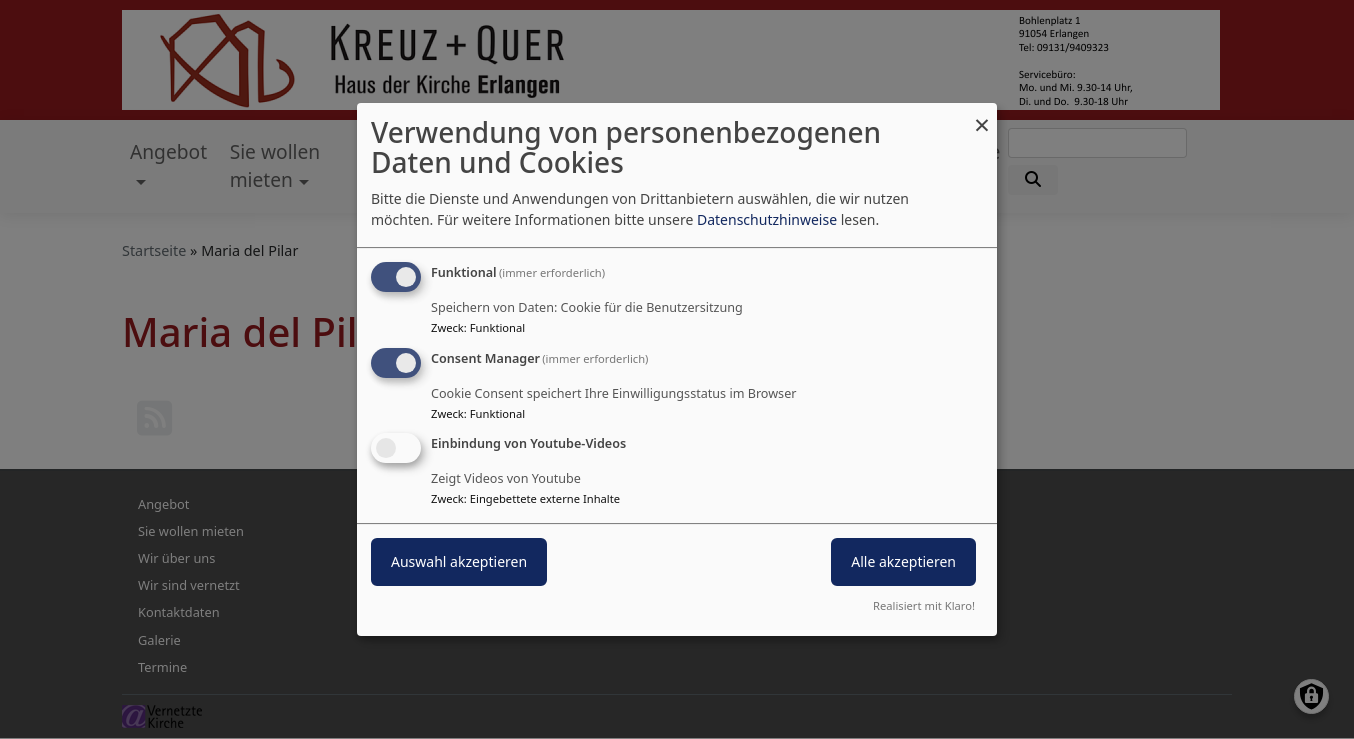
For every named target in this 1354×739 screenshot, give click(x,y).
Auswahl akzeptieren (459, 562)
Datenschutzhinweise (767, 219)
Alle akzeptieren (903, 562)
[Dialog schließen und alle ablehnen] (982, 115)
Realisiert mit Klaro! (924, 605)
